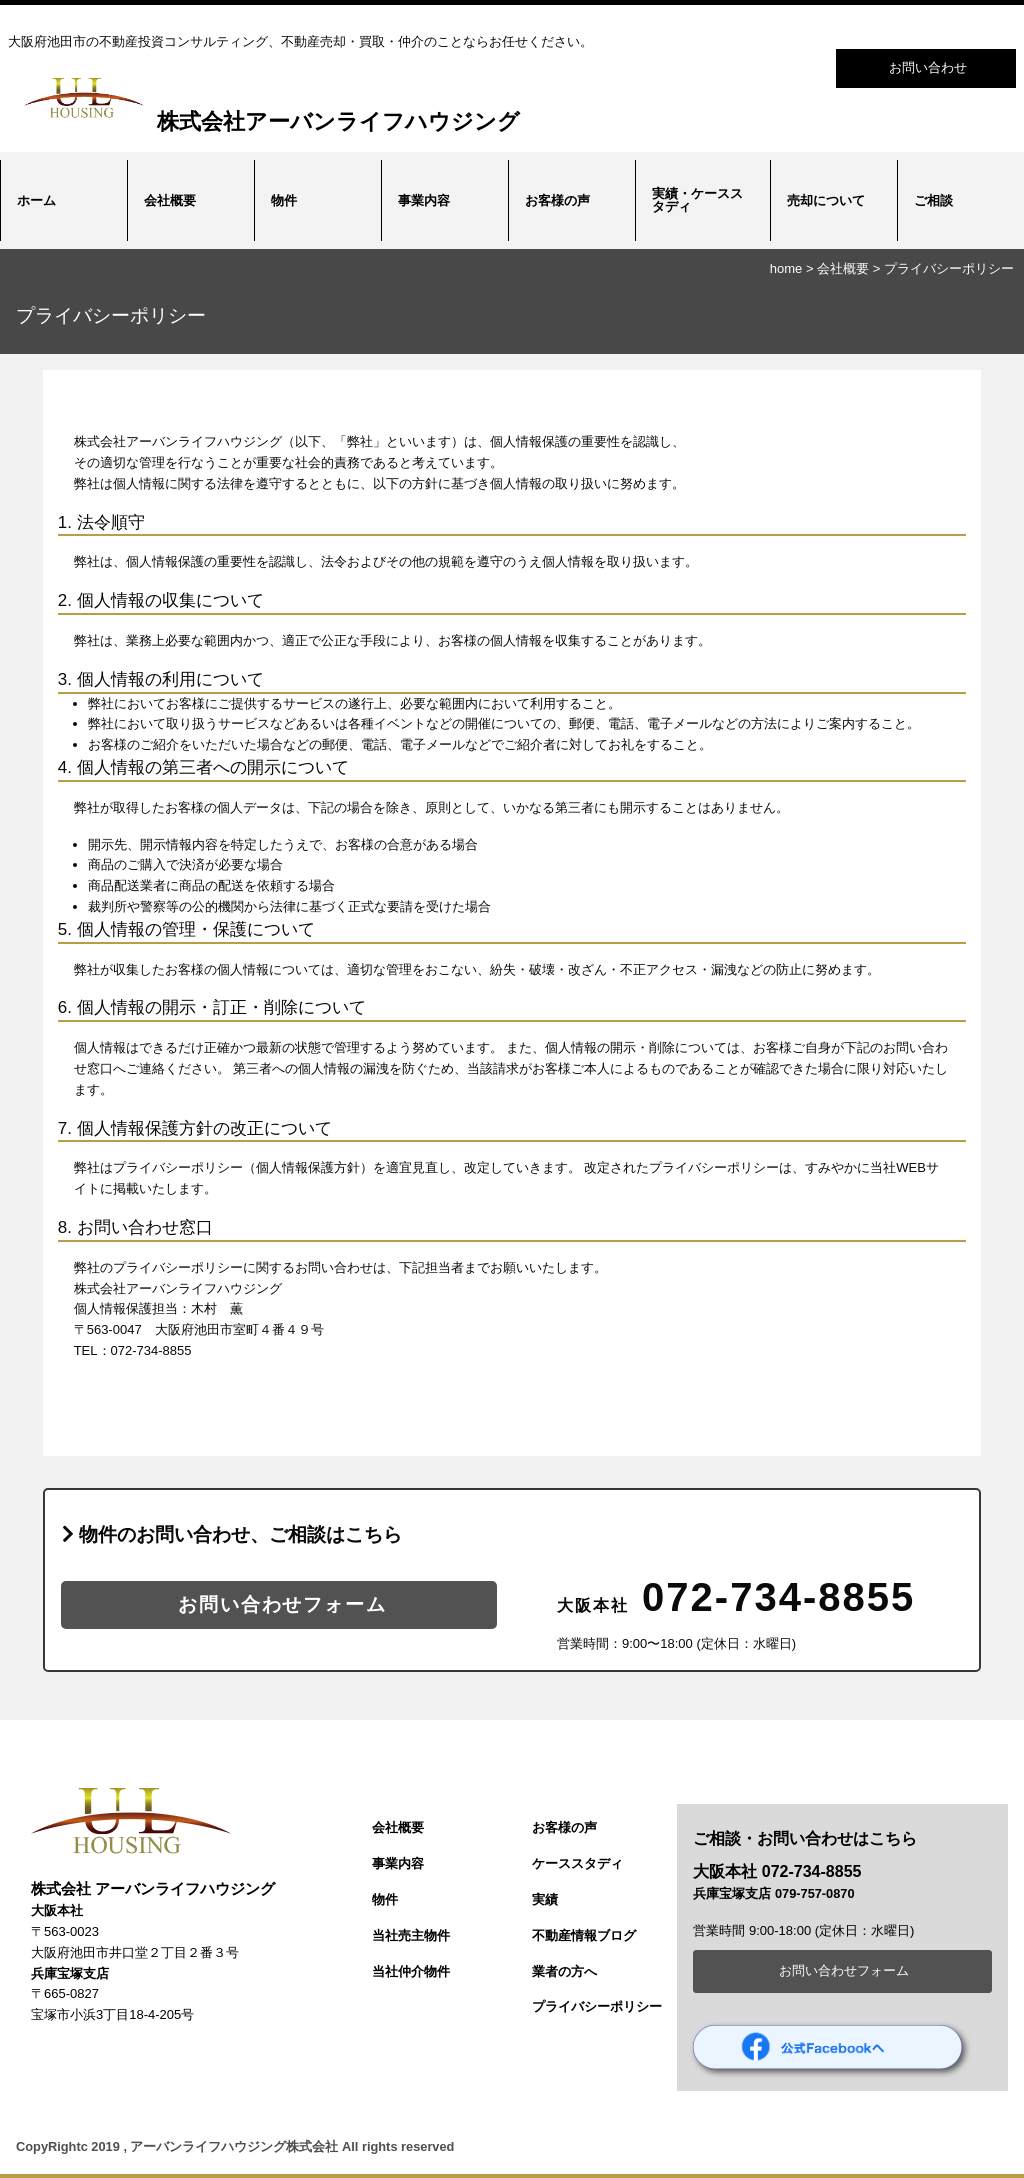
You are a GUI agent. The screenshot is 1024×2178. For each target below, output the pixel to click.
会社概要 (170, 200)
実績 (545, 1899)
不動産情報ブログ (584, 1935)
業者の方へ (564, 1971)
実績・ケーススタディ (697, 200)
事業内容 (424, 200)
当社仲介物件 (411, 1971)
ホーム (36, 200)
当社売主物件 (411, 1935)
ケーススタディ (577, 1863)
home (786, 268)
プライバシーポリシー (949, 268)
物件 (284, 200)
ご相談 (933, 200)
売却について (826, 200)
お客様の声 (557, 200)
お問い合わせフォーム (279, 1604)
